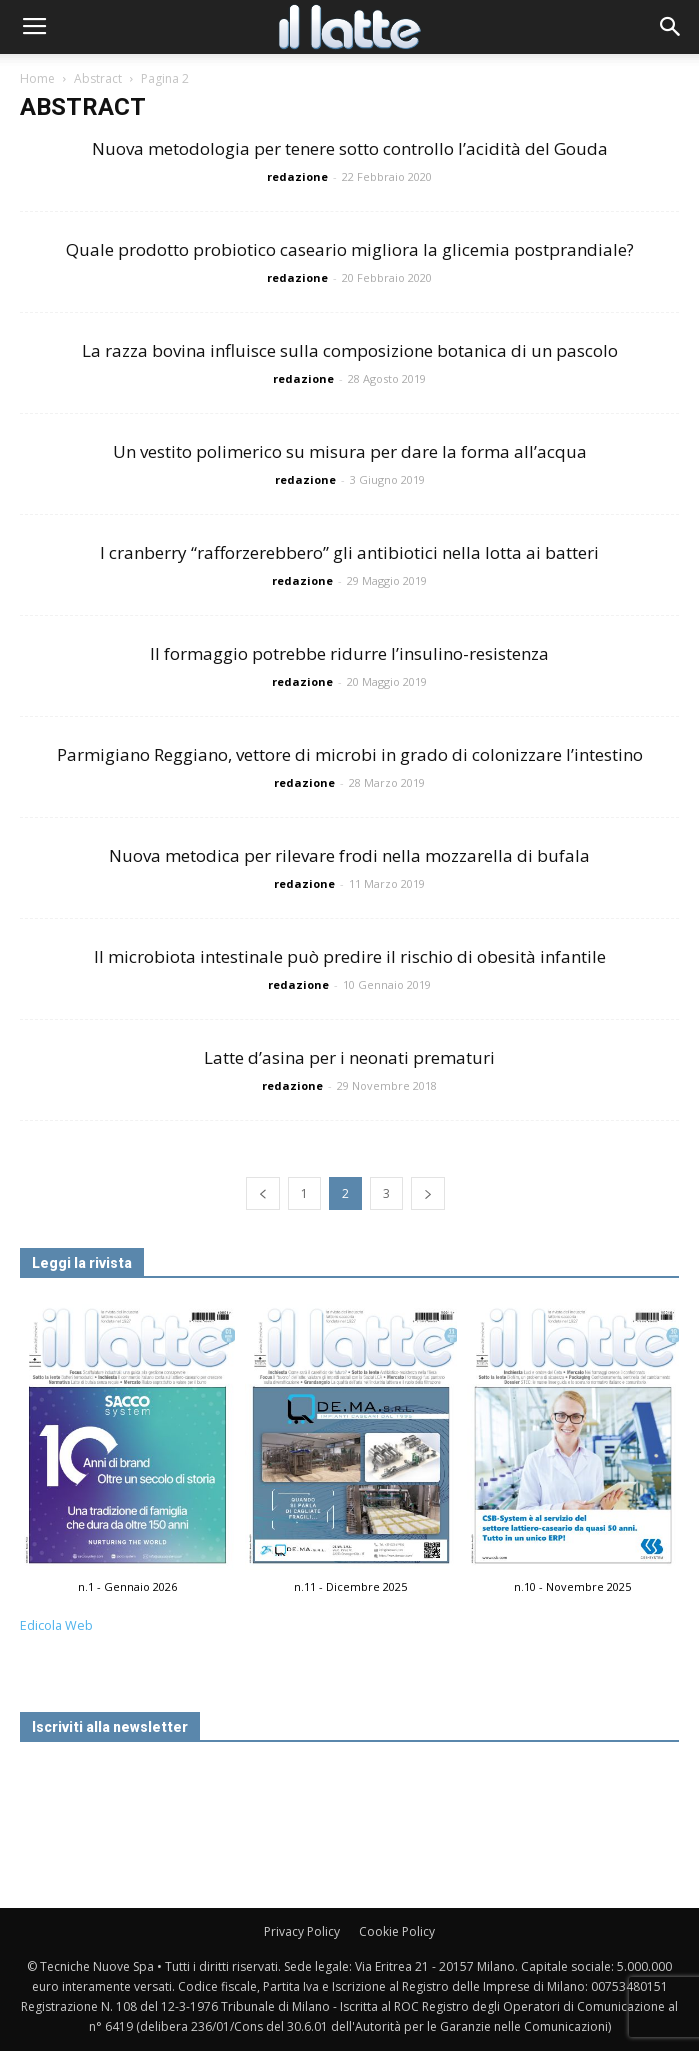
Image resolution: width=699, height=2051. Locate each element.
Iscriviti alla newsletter (110, 1727)
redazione (297, 176)
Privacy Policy (302, 1931)
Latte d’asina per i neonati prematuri (349, 1057)
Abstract (98, 78)
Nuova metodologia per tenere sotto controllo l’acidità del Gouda (350, 148)
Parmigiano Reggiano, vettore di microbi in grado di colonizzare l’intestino (350, 754)
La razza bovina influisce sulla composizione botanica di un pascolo (350, 350)
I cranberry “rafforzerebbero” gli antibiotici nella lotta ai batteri (349, 552)
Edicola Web (56, 1625)
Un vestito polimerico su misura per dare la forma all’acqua (350, 451)
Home (37, 78)
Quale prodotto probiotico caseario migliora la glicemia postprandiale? (350, 249)
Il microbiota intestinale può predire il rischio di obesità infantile (350, 956)
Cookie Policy (397, 1931)
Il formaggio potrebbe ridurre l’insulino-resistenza (349, 653)
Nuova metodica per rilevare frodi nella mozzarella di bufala (349, 855)
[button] (671, 27)
